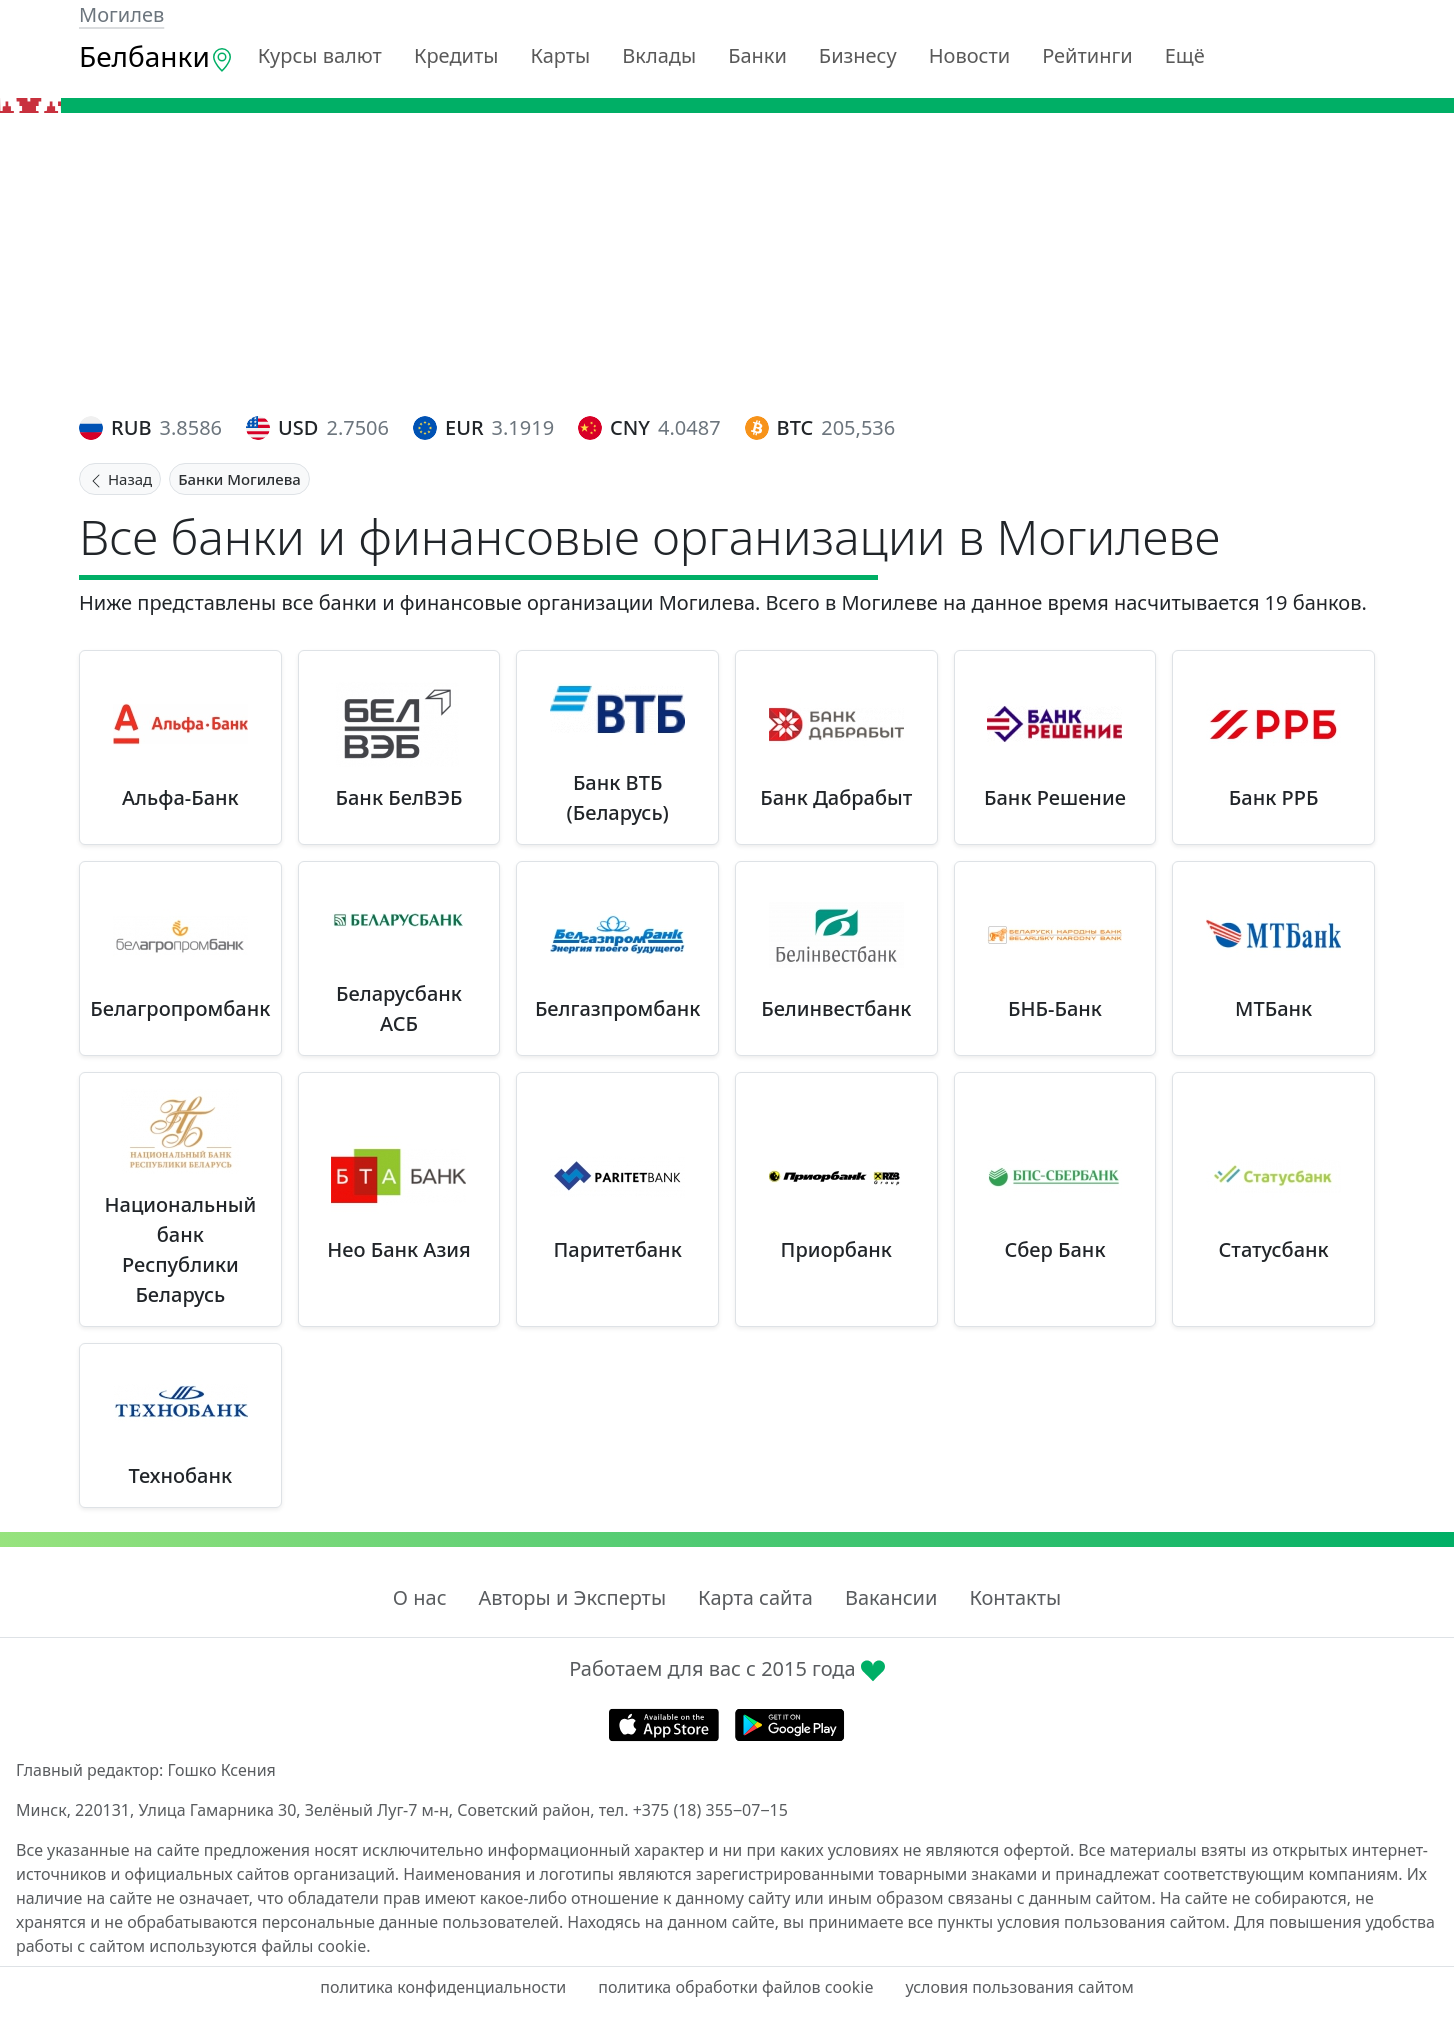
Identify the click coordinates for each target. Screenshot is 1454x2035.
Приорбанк (836, 1249)
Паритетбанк (618, 1249)
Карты (560, 55)
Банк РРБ (1274, 797)
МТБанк (1273, 1008)
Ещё (1185, 55)
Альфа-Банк (180, 797)
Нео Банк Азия (399, 1249)
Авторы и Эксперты (573, 1597)
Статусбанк (1274, 1249)
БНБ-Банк (1055, 1008)
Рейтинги (1087, 55)
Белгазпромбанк (618, 1008)
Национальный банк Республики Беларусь (181, 1249)
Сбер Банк (1054, 1249)
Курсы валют (320, 55)
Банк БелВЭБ (399, 797)
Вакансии (891, 1597)
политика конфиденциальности (443, 1987)
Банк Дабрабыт (836, 797)
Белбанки (156, 56)
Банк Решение (1055, 797)
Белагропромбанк (180, 1008)
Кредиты (456, 55)
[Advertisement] (727, 263)
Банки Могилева (239, 479)
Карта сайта (755, 1597)
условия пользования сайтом (1019, 1987)
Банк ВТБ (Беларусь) (617, 797)
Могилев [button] (121, 14)
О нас (420, 1597)
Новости (969, 55)
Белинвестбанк (836, 1008)
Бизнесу (858, 55)
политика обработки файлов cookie (735, 1987)
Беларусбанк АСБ (399, 1008)
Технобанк (181, 1475)
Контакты (1015, 1597)
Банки (757, 55)
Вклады (659, 55)
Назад (120, 479)
